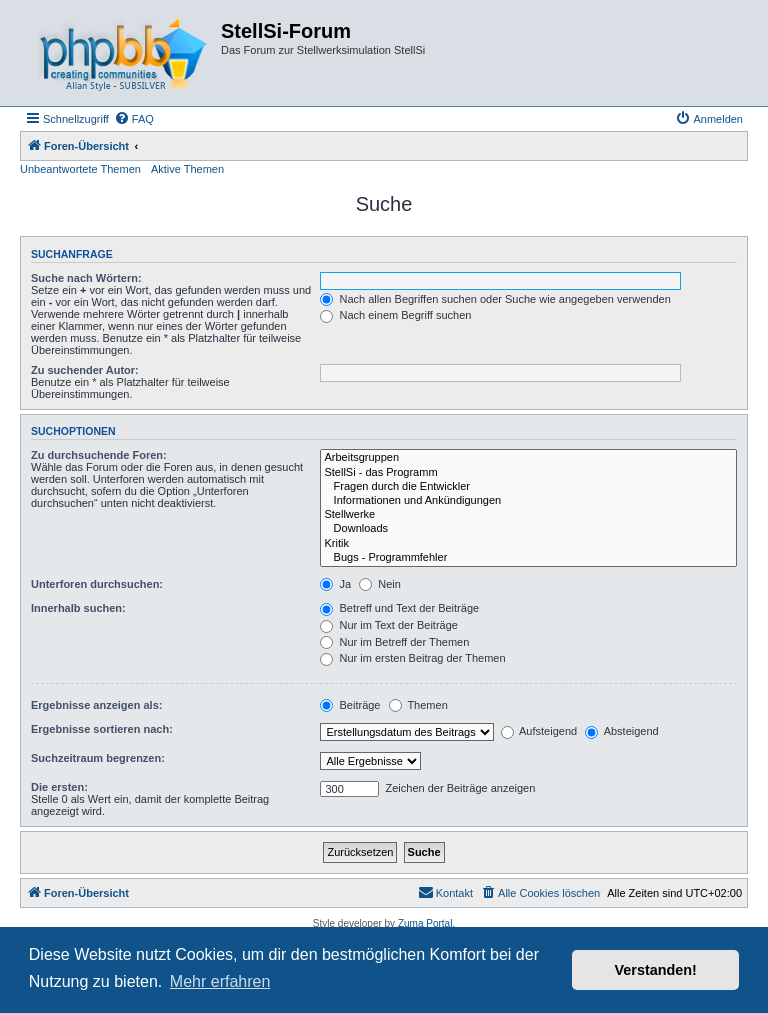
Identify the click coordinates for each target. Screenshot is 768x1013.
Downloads (528, 529)
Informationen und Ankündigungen (528, 501)
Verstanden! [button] (656, 970)
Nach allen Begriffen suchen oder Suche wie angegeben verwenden (495, 299)
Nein (380, 584)
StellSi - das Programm (528, 473)
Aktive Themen (187, 169)
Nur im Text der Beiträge (388, 625)
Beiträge (350, 705)
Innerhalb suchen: (78, 608)
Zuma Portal (425, 923)
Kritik (528, 544)
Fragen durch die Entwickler (528, 487)
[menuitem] (134, 119)
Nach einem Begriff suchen (395, 315)
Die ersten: (59, 787)
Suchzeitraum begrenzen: (98, 758)
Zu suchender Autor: (85, 370)
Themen (418, 705)
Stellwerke (528, 515)
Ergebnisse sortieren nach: (102, 729)
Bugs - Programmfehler (528, 558)
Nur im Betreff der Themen (394, 642)
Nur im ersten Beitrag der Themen (412, 658)
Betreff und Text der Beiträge (399, 608)
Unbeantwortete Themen (80, 169)
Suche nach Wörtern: (86, 278)
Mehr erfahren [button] (220, 981)
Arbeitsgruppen (528, 458)
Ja (335, 584)
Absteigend (622, 731)
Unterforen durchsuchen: (97, 584)
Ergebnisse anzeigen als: (96, 705)
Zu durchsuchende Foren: (99, 455)
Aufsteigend (539, 731)
